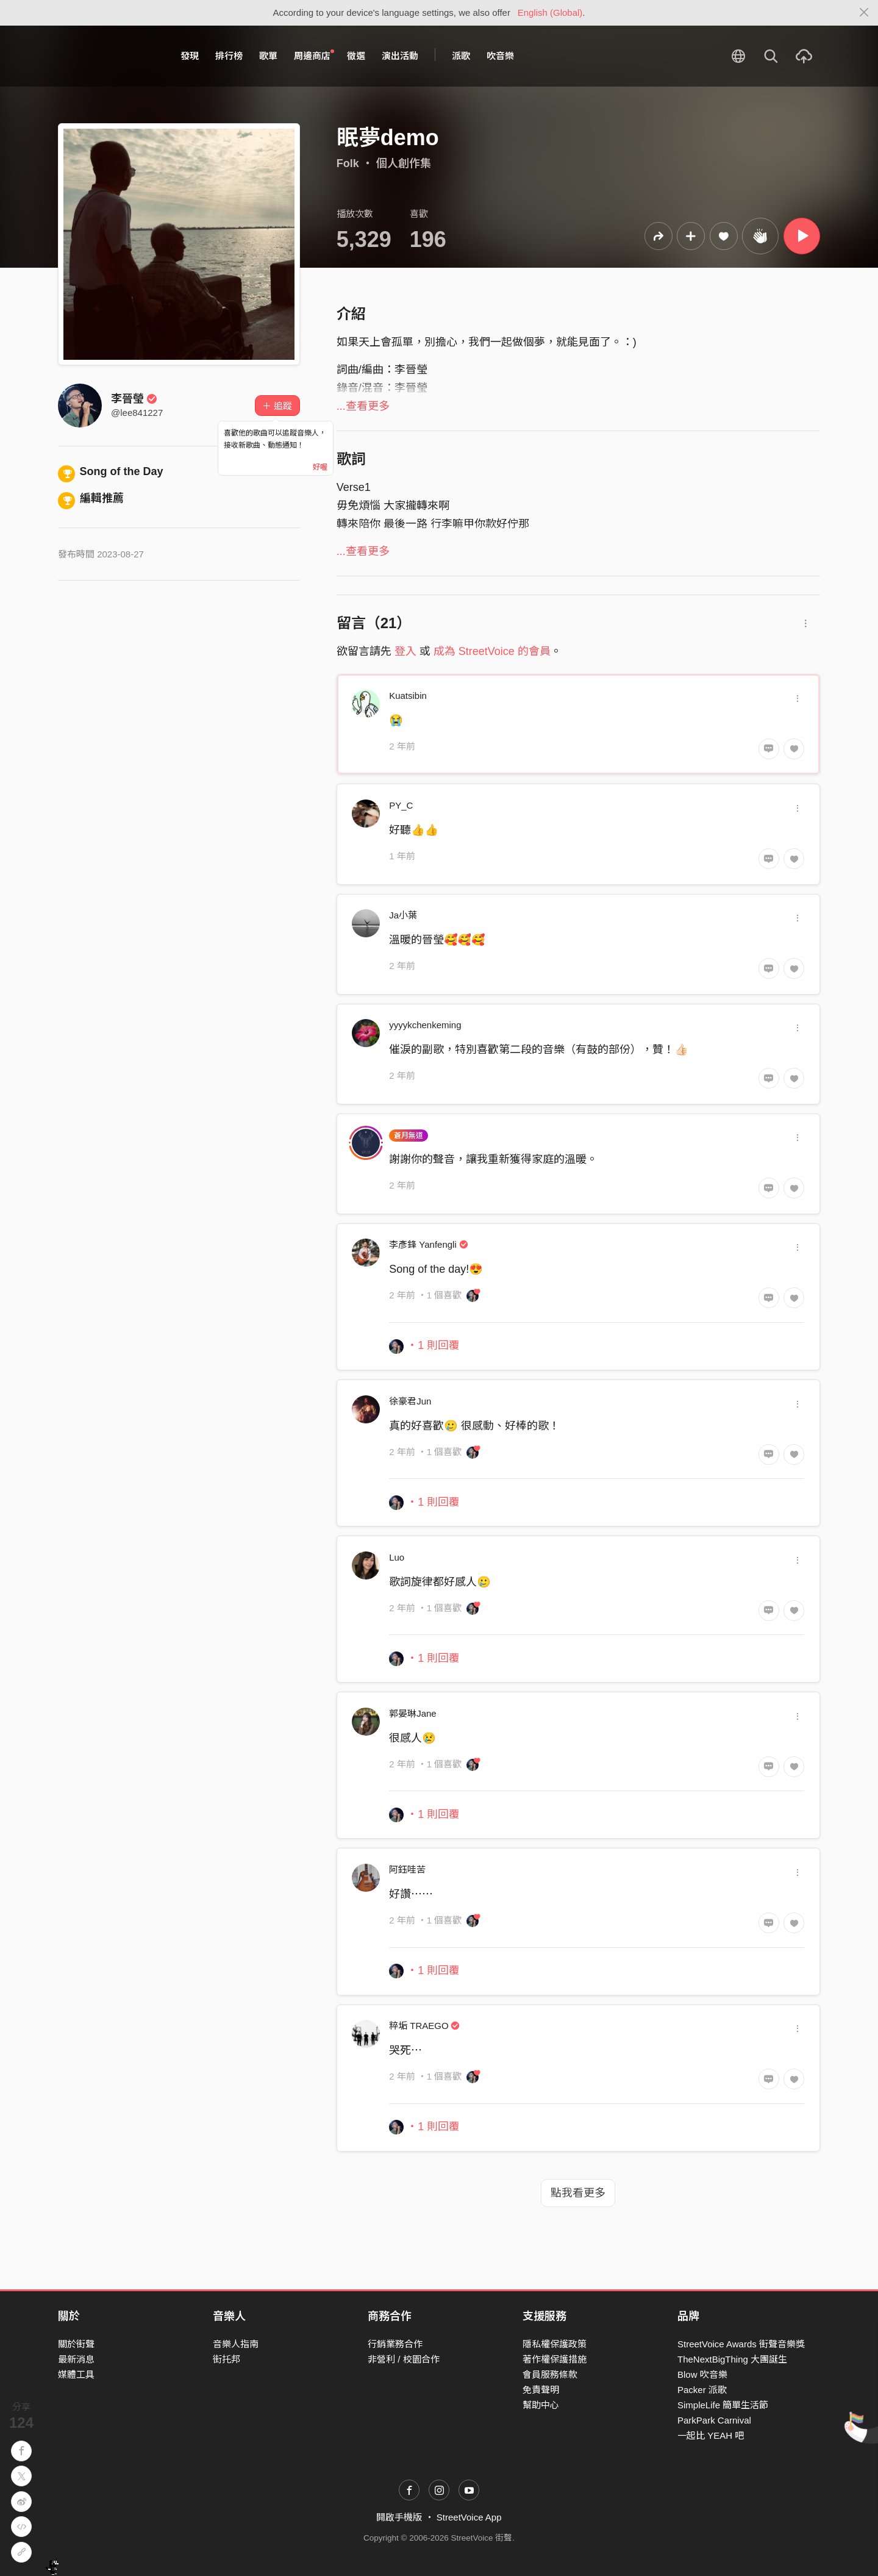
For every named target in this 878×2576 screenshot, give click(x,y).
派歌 (461, 56)
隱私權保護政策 (555, 2344)
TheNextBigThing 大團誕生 (732, 2359)
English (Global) (550, 12)
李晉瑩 (134, 399)
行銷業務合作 (395, 2344)
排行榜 (229, 56)
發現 (189, 56)
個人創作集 (403, 163)
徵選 (356, 56)
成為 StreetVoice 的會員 (492, 651)
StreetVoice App (469, 2517)
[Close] (864, 12)
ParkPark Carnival (714, 2420)
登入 (405, 651)
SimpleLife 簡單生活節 (722, 2405)
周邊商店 (314, 55)
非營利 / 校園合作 (404, 2359)
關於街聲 (76, 2344)
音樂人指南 (236, 2344)
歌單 (268, 56)
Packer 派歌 (702, 2390)
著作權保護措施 (555, 2359)
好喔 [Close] (320, 467)
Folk (348, 163)
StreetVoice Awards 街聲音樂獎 (741, 2344)
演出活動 (400, 56)
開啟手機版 (399, 2517)
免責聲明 (541, 2390)
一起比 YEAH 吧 (710, 2435)
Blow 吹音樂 (702, 2374)
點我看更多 (578, 2193)
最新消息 (76, 2359)
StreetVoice (108, 56)
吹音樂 (500, 56)
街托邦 (226, 2359)
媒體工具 (76, 2374)
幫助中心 (541, 2405)
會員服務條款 (550, 2374)
